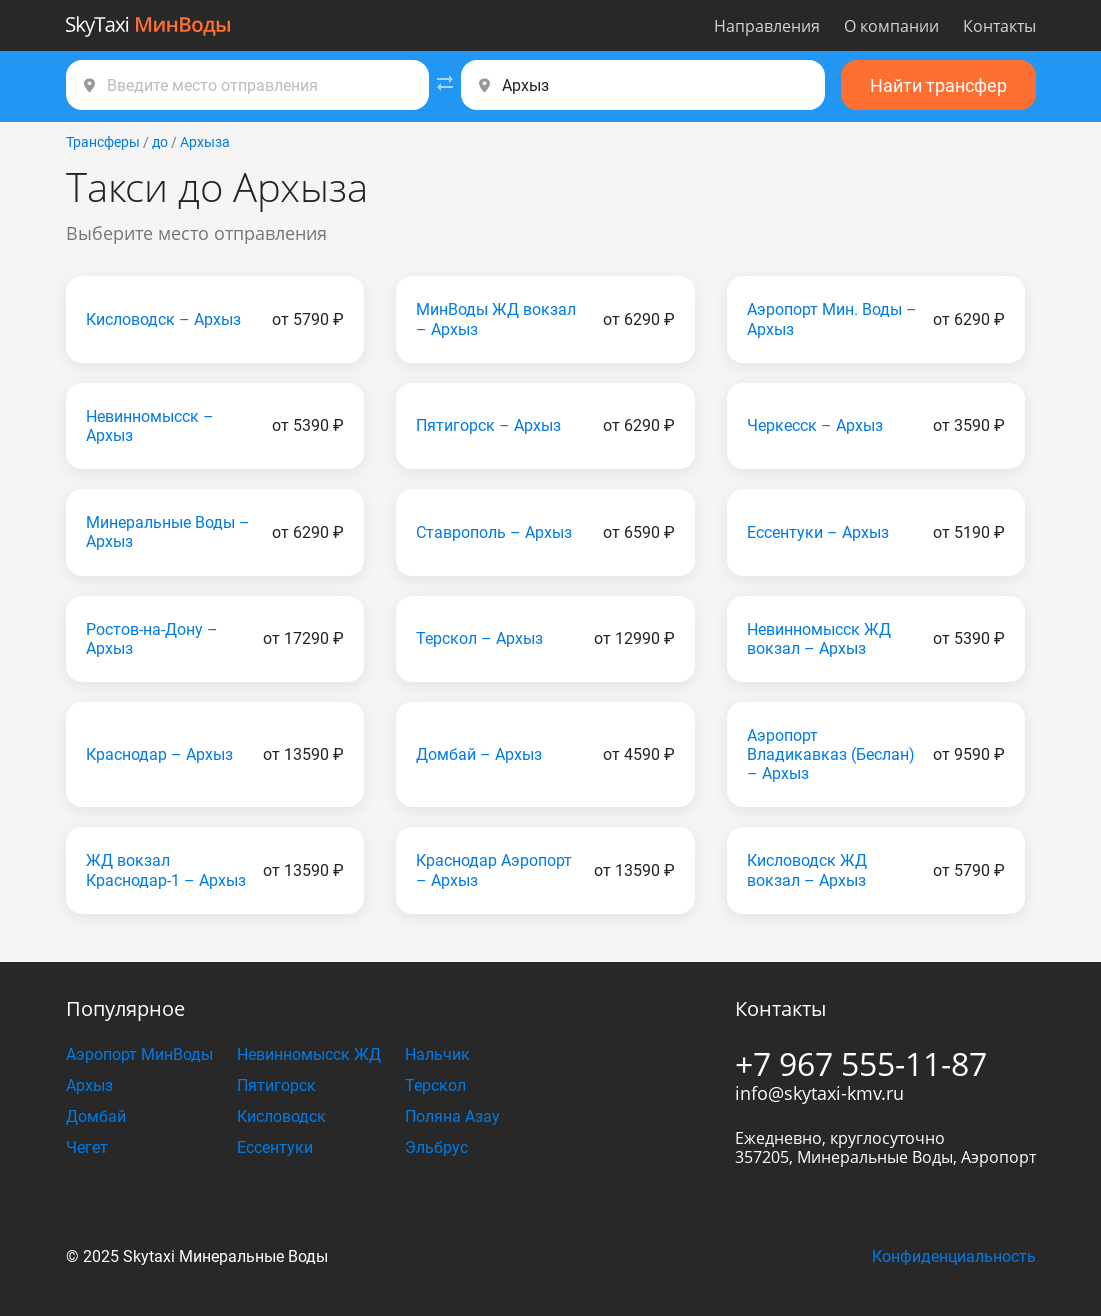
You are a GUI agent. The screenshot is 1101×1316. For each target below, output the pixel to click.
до (160, 142)
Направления (767, 26)
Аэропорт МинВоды (139, 1054)
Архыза (205, 142)
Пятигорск (276, 1085)
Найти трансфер (938, 85)
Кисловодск (281, 1116)
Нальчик (437, 1054)
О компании (891, 26)
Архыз (89, 1085)
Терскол (435, 1085)
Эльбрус (436, 1147)
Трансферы (103, 142)
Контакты (999, 26)
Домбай (96, 1116)
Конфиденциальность (954, 1256)
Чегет (87, 1147)
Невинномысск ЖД (309, 1054)
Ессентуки (275, 1147)
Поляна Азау (452, 1116)
